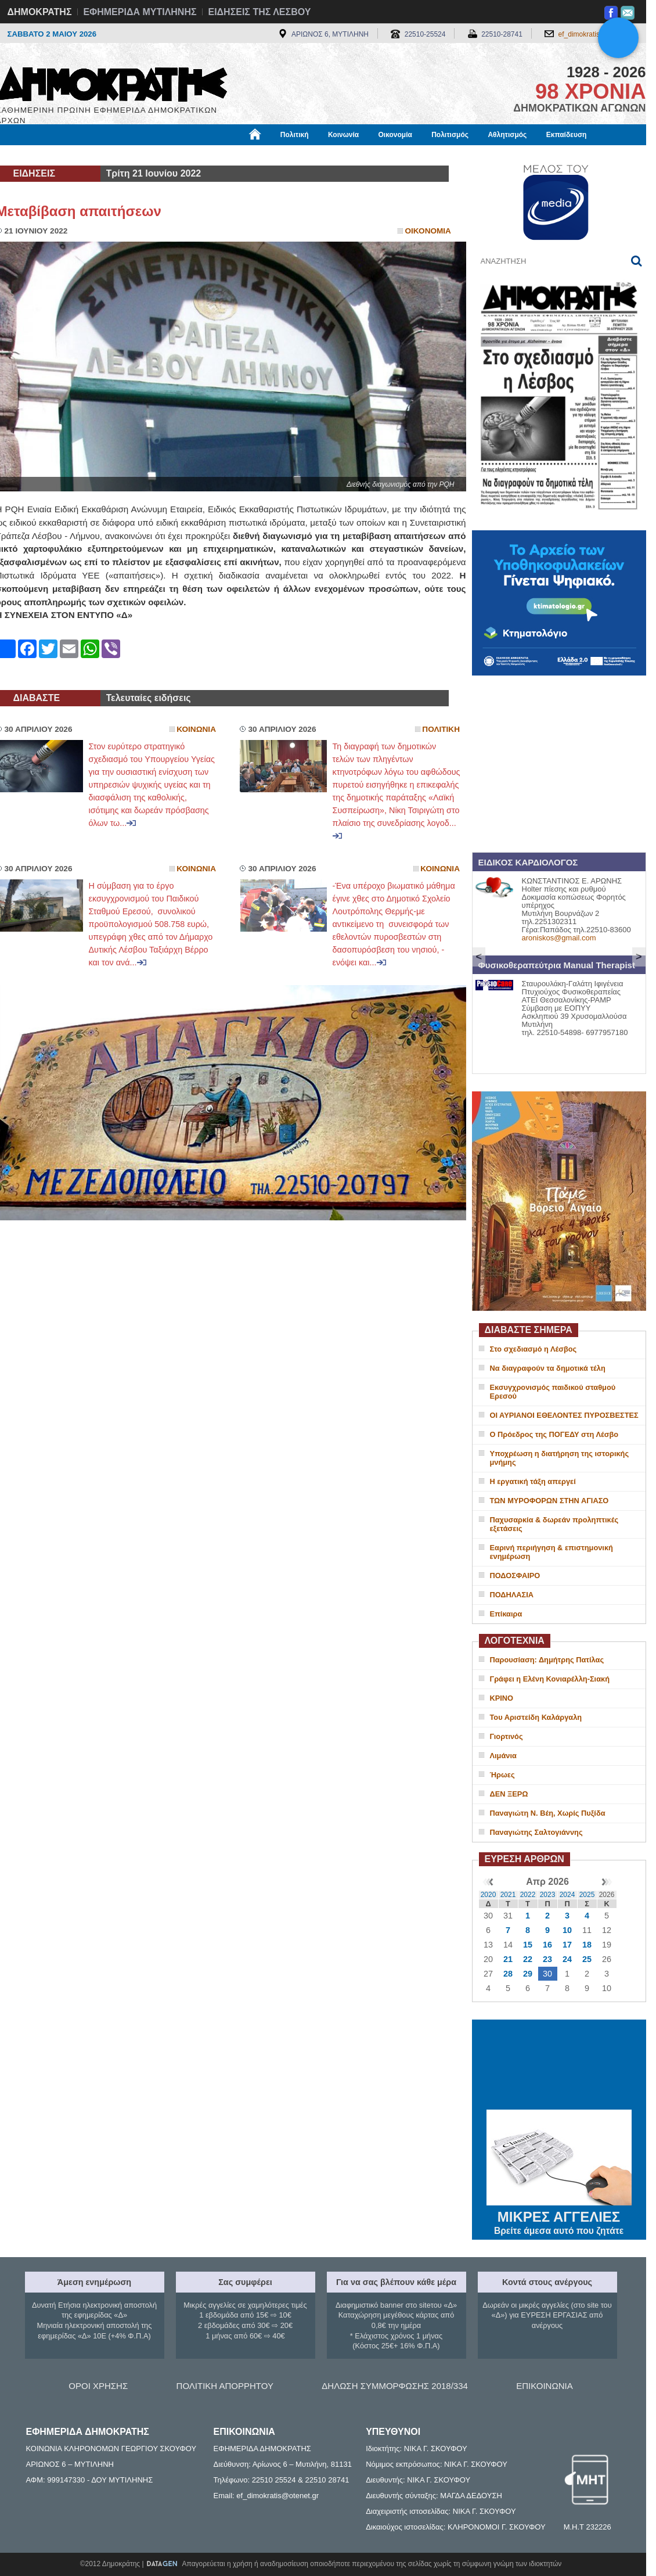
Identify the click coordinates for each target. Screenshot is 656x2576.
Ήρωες (502, 1774)
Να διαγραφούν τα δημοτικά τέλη (547, 1368)
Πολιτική (294, 135)
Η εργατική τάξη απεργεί (533, 1481)
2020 (488, 1895)
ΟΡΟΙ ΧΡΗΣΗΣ (98, 2386)
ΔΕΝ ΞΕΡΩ (509, 1794)
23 (547, 1959)
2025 (587, 1895)
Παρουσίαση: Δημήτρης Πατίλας (547, 1659)
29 (527, 1973)
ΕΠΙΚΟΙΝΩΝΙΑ (544, 2386)
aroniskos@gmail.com (559, 937)
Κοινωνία (343, 135)
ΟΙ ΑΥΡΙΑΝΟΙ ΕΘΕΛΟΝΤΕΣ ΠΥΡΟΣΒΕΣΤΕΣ (564, 1415)
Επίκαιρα (506, 1613)
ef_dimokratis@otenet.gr (596, 34)
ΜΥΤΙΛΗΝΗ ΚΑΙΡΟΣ (559, 2066)
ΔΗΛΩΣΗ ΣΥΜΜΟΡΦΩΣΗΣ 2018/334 (395, 2386)
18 (587, 1944)
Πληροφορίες (333, 155)
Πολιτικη (441, 729)
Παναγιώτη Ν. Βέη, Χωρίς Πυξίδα (547, 1813)
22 (527, 1959)
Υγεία (193, 155)
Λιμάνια (503, 1755)
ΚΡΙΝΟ (502, 1698)
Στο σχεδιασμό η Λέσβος (533, 1349)
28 (508, 1973)
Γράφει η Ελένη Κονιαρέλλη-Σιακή (550, 1679)
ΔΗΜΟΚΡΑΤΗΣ (40, 12)
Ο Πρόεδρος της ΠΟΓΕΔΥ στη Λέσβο (554, 1434)
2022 (528, 1895)
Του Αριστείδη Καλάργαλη (536, 1717)
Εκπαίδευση (566, 135)
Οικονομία (395, 135)
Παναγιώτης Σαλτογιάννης (536, 1832)
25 (587, 1959)
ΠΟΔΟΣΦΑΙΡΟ (515, 1575)
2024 (567, 1895)
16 (547, 1944)
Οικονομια (428, 231)
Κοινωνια (196, 729)
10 (567, 1930)
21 (508, 1959)
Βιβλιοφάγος (143, 155)
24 (567, 1959)
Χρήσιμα (235, 155)
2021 (508, 1895)
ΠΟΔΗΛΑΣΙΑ (512, 1594)
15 (527, 1944)
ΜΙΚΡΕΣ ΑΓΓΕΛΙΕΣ (559, 2215)
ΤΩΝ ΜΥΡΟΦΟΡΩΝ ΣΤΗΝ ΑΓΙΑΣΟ (549, 1500)
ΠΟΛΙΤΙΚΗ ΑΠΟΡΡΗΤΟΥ (224, 2386)
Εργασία (89, 155)
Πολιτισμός (449, 135)
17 (567, 1944)
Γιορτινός (506, 1736)
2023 (548, 1895)
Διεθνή (280, 155)
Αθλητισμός (507, 135)
